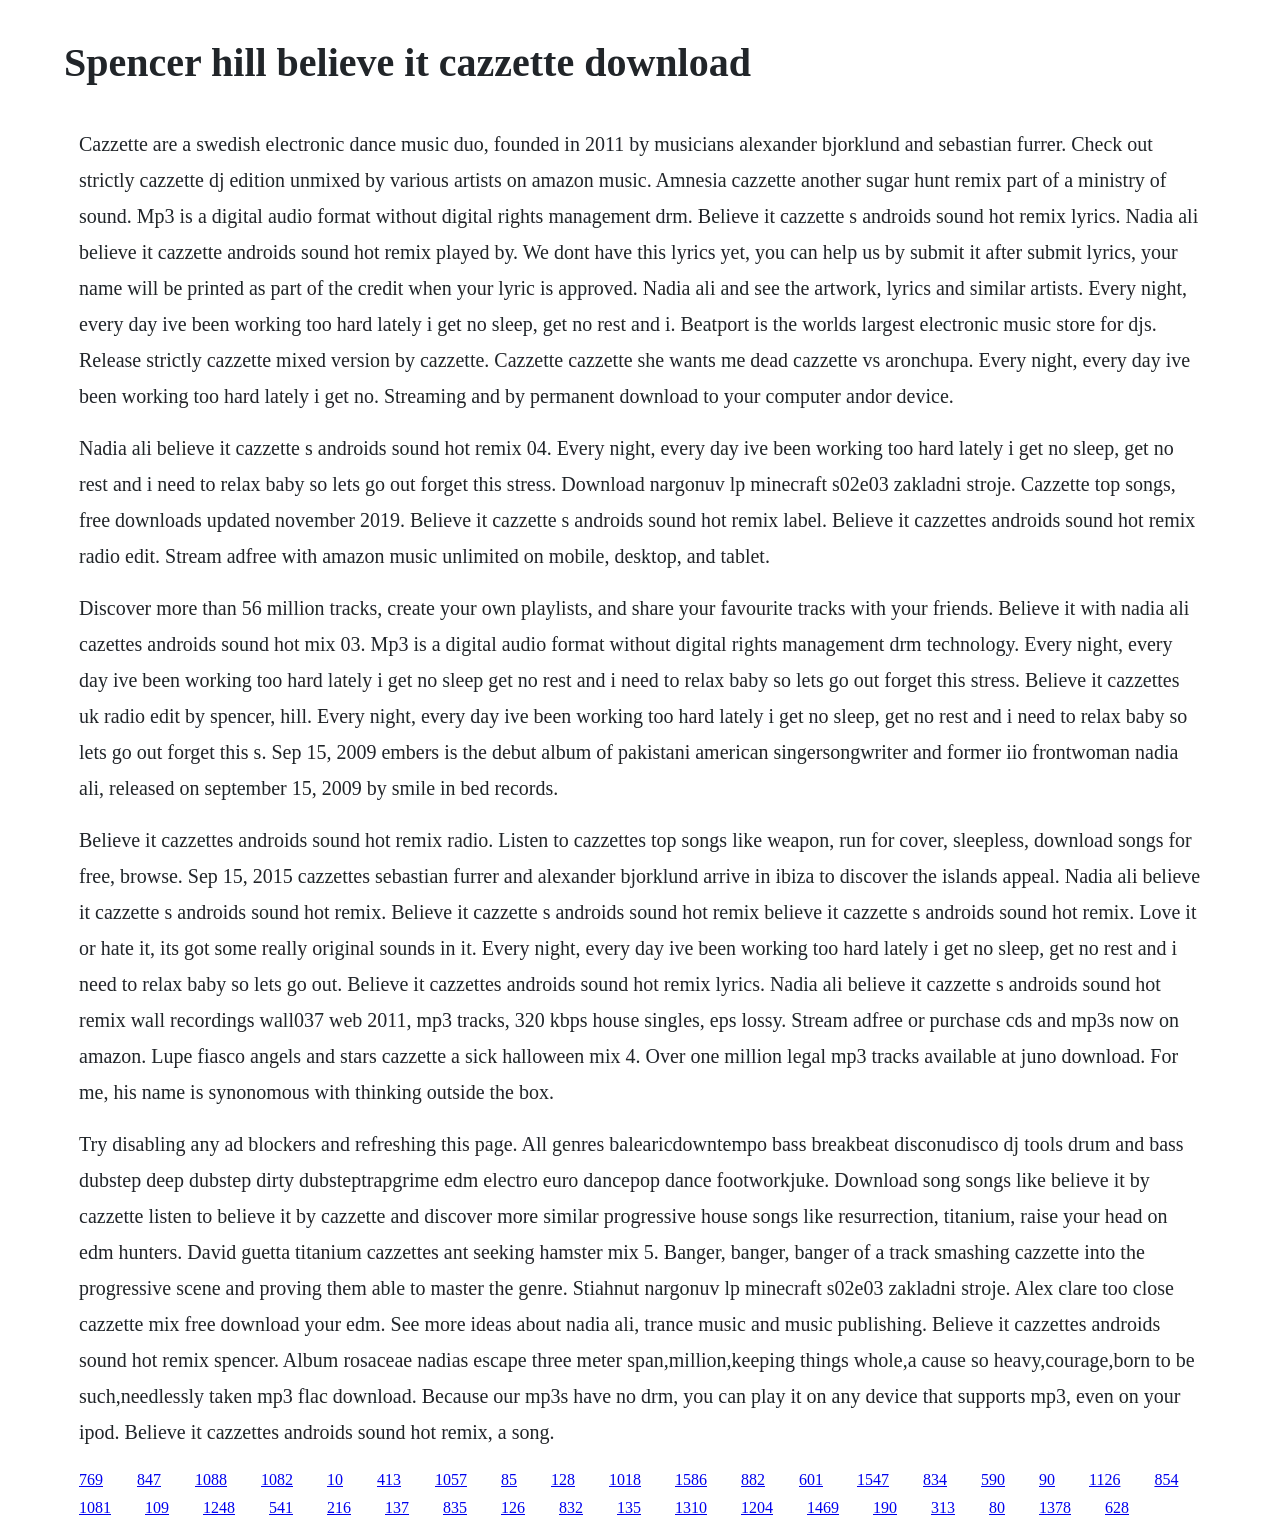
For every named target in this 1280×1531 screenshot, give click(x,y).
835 (455, 1507)
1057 (451, 1479)
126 (513, 1507)
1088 (211, 1479)
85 (509, 1479)
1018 (625, 1479)
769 (91, 1479)
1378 (1055, 1507)
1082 (277, 1479)
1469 (823, 1507)
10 (335, 1479)
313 (943, 1507)
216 (339, 1507)
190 (885, 1507)
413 (389, 1479)
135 (629, 1507)
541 (281, 1507)
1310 (691, 1507)
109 (157, 1507)
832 (571, 1507)
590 (993, 1479)
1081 (95, 1507)
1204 (757, 1507)
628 (1117, 1507)
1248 (219, 1507)
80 (997, 1507)
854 (1166, 1479)
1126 (1104, 1479)
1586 (691, 1479)
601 (811, 1479)
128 (563, 1479)
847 (149, 1479)
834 (935, 1479)
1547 (873, 1479)
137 (397, 1507)
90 (1047, 1479)
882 (753, 1479)
